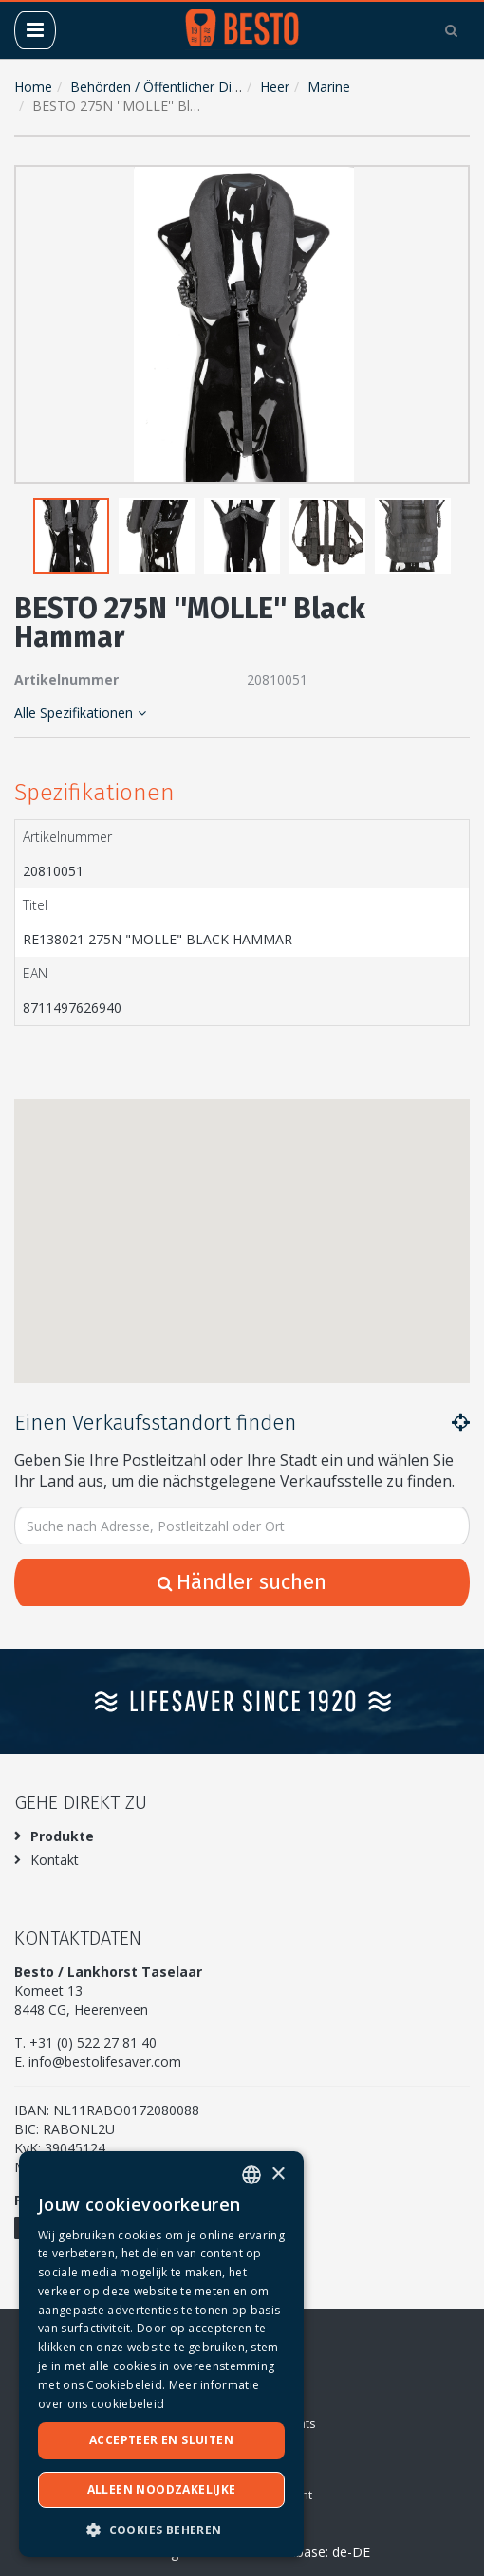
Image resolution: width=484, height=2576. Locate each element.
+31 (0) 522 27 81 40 (93, 2043)
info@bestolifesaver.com (104, 2062)
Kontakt (54, 1860)
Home (33, 87)
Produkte (62, 1836)
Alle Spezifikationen (80, 712)
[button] (451, 184)
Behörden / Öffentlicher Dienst (164, 87)
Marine (328, 87)
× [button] (277, 2174)
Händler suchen (242, 1582)
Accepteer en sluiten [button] (161, 2440)
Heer (274, 87)
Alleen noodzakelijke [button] (161, 2489)
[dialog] (161, 2354)
